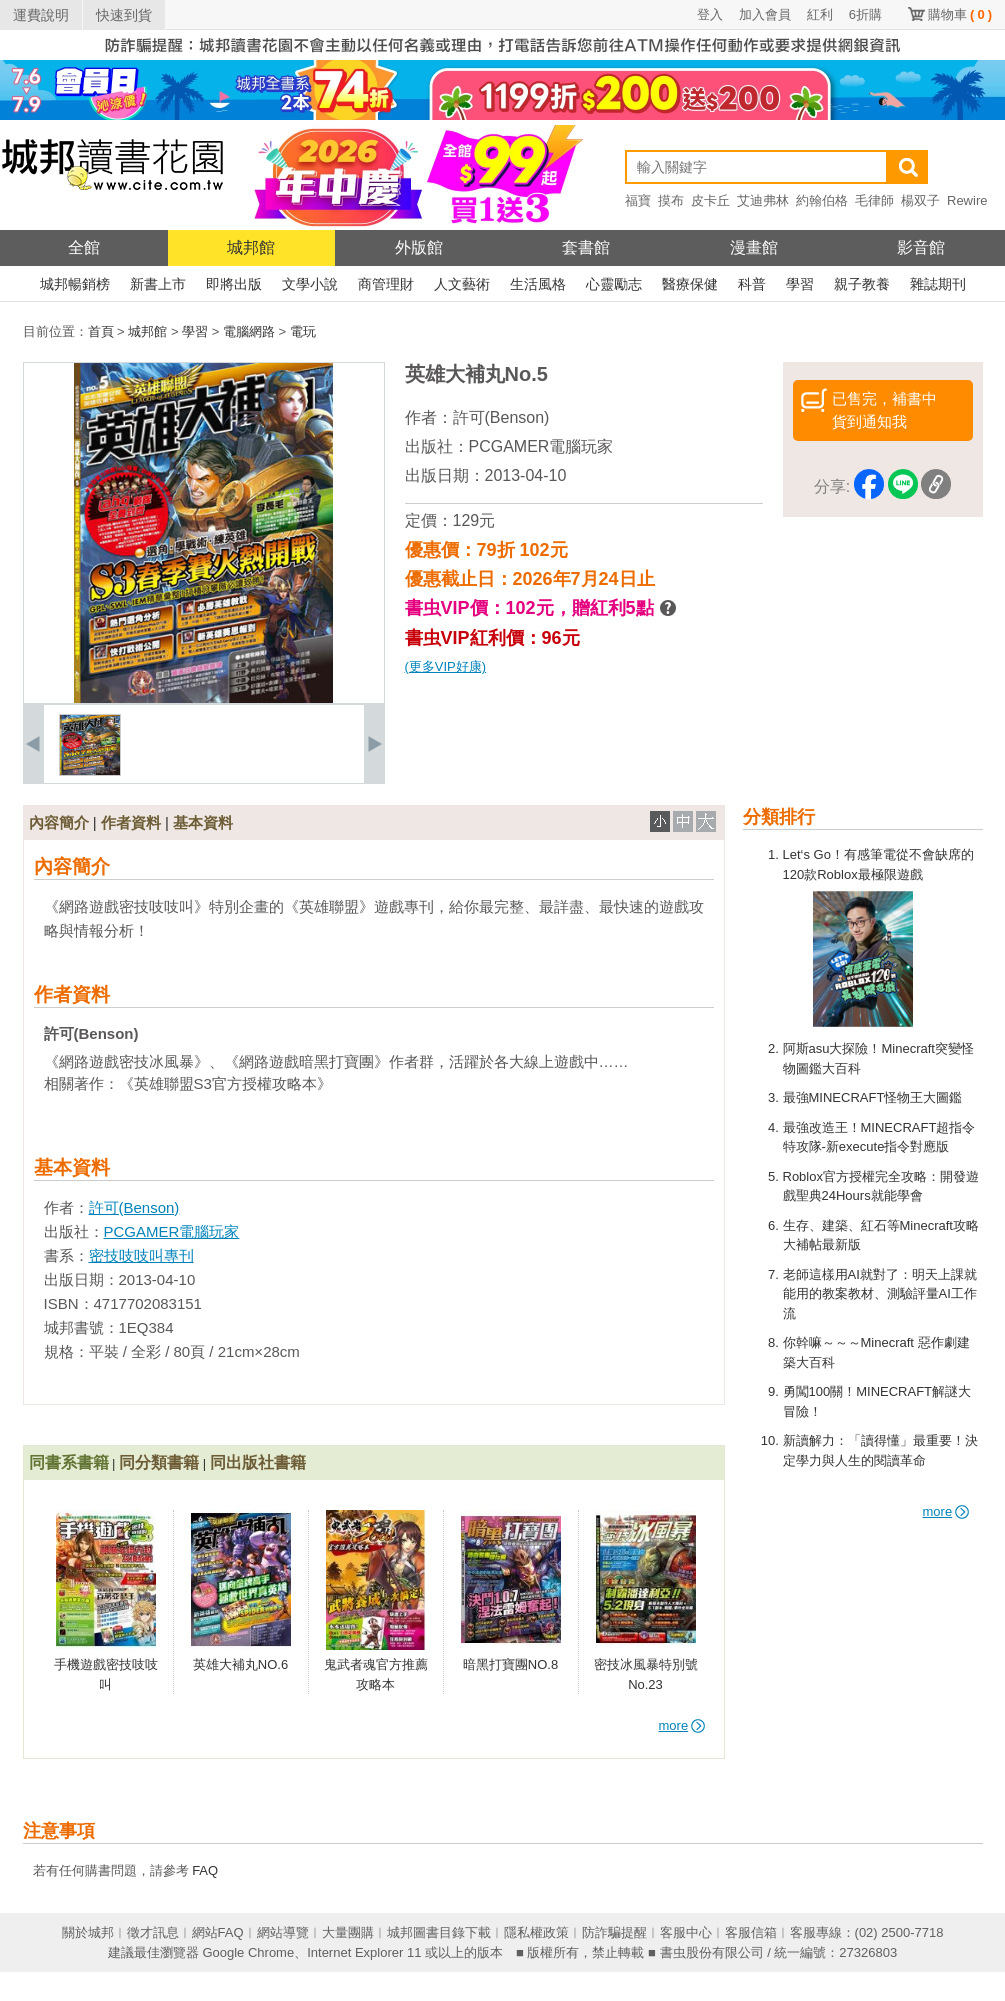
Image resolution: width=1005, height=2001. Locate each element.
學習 (800, 284)
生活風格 (538, 284)
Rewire (967, 200)
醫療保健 (690, 284)
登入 (710, 14)
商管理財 (386, 284)
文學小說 (310, 284)
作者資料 (131, 822)
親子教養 (862, 284)
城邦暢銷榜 (75, 284)
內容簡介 (59, 822)
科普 (752, 284)
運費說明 (41, 15)
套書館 (586, 247)
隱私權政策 (536, 1932)
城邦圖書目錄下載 (439, 1932)
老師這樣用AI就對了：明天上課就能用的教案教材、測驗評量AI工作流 (880, 1294)
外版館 (419, 247)
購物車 (960, 14)
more (946, 1511)
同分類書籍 (159, 1462)
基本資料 (203, 822)
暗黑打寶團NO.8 (510, 1664)
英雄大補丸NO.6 (240, 1664)
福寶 (638, 200)
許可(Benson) (501, 417)
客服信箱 (751, 1932)
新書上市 (158, 284)
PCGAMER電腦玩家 (541, 446)
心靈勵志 (614, 284)
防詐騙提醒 (614, 1932)
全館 (84, 247)
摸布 (671, 200)
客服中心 (686, 1932)
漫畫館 (754, 247)
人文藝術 (462, 284)
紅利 (820, 14)
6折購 (865, 14)
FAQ (205, 1870)
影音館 (921, 247)
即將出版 (234, 284)
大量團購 (348, 1932)
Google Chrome (248, 1952)
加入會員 (765, 14)
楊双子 (920, 200)
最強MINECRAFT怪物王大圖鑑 (873, 1097)
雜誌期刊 (938, 284)
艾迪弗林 (763, 200)
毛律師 (874, 200)
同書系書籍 (69, 1462)
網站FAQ (218, 1932)
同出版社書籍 (258, 1462)
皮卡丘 (710, 200)
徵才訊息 (153, 1932)
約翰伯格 (822, 200)
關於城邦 (88, 1932)
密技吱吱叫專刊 (141, 1255)
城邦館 (251, 247)
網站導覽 (283, 1932)
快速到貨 (124, 15)
